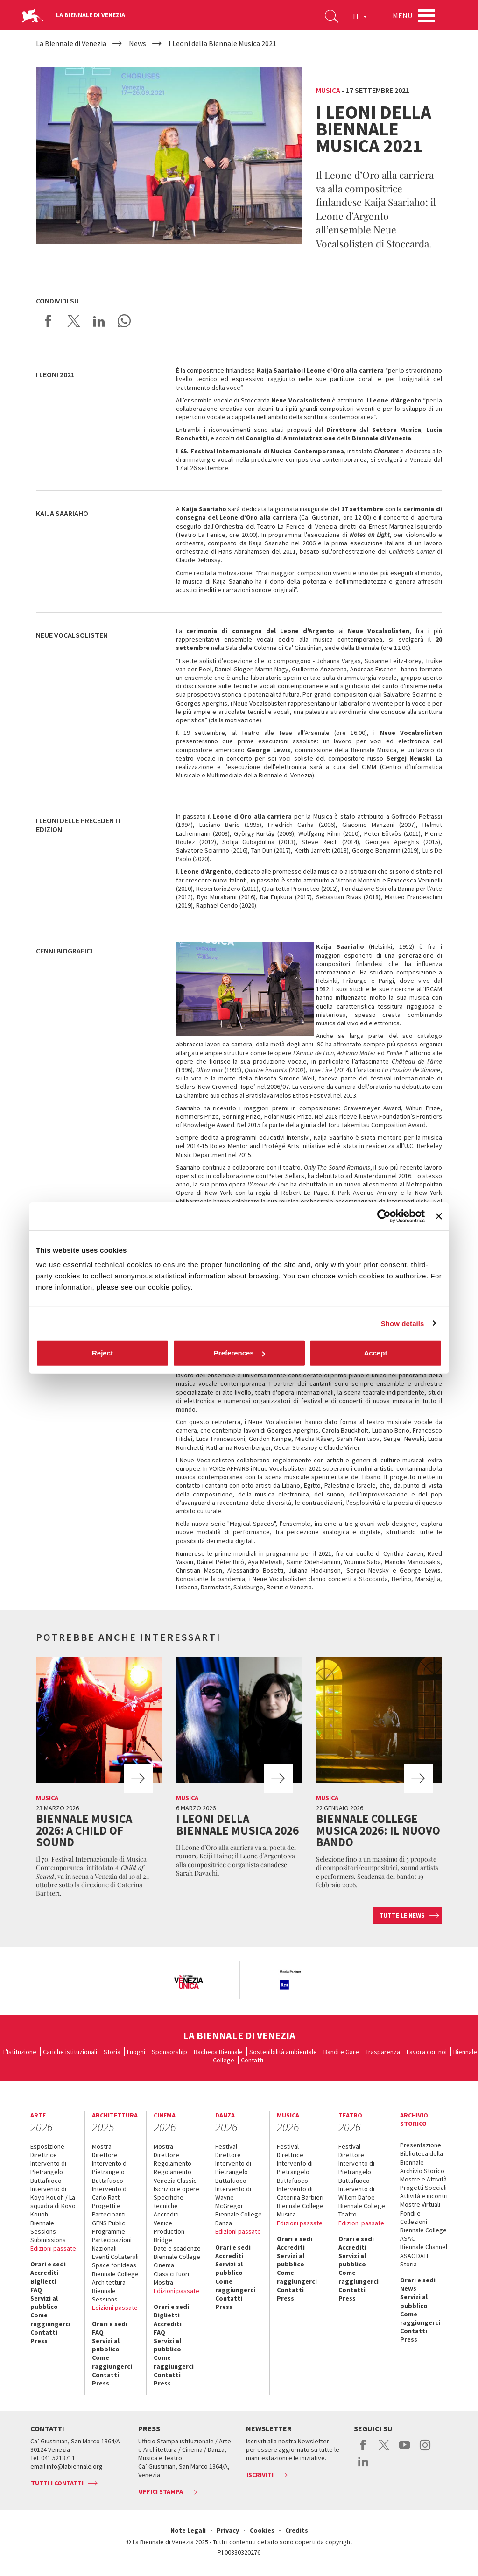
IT (360, 16)
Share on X (74, 321)
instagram (425, 2450)
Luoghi (136, 2051)
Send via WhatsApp (124, 321)
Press (39, 2340)
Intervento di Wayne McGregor (233, 2197)
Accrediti (44, 2272)
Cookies (262, 2530)
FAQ (36, 2290)
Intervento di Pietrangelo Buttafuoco (48, 2171)
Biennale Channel (423, 2247)
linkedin (363, 2466)
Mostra (102, 2146)
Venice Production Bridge (169, 2231)
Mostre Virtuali (420, 2204)
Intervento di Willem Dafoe (356, 2193)
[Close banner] (439, 1216)
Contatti (252, 2060)
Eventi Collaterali (115, 2256)
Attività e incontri (424, 2196)
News (408, 2288)
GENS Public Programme (108, 2227)
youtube (404, 2450)
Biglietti (43, 2281)
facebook (363, 2450)
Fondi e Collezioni (413, 2217)
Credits (296, 2530)
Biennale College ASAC (423, 2234)
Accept (375, 1353)
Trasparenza (383, 2051)
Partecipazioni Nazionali (112, 2244)
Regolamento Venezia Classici (176, 2175)
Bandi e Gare (341, 2051)
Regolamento (172, 2163)
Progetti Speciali (423, 2187)
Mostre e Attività (423, 2179)
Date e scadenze (177, 2248)
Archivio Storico (422, 2171)
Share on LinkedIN (99, 321)
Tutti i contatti (57, 2483)
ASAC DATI (414, 2255)
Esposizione (47, 2146)
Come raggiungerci (50, 2319)
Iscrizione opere (176, 2189)
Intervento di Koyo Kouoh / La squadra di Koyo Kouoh (53, 2202)
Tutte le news (402, 1915)
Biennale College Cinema (177, 2260)
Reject (102, 1353)
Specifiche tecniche (168, 2201)
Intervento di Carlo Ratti (110, 2193)
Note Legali (188, 2530)
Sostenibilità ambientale (283, 2051)
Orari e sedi (48, 2264)
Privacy (228, 2530)
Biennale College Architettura (115, 2278)
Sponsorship (169, 2051)
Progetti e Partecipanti (109, 2210)
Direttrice (43, 2155)
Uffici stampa (161, 2491)
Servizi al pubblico (44, 2302)
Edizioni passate (53, 2248)
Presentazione (420, 2145)
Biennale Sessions (43, 2227)
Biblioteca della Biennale (421, 2157)
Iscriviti (260, 2474)
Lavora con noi (427, 2051)
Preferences (239, 1353)
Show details (402, 1323)
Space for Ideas (114, 2265)
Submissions (48, 2240)
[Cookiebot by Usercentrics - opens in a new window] (384, 1216)
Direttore (105, 2155)
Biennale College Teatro (361, 2210)
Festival (226, 2146)
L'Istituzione (19, 2051)
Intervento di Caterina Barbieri (300, 2193)
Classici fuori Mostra (171, 2278)
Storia (112, 2051)
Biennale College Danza (238, 2218)
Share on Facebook (48, 321)
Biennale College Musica (300, 2210)
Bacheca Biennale (218, 2051)
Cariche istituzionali (70, 2051)
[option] (188, 1982)
